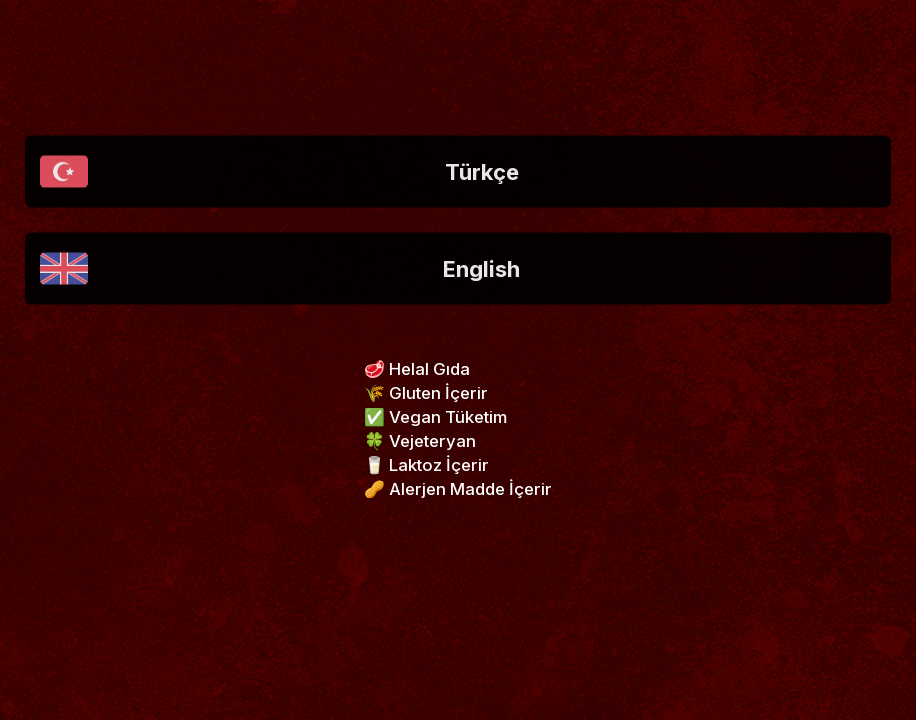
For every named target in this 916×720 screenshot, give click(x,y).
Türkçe (279, 172)
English (280, 269)
